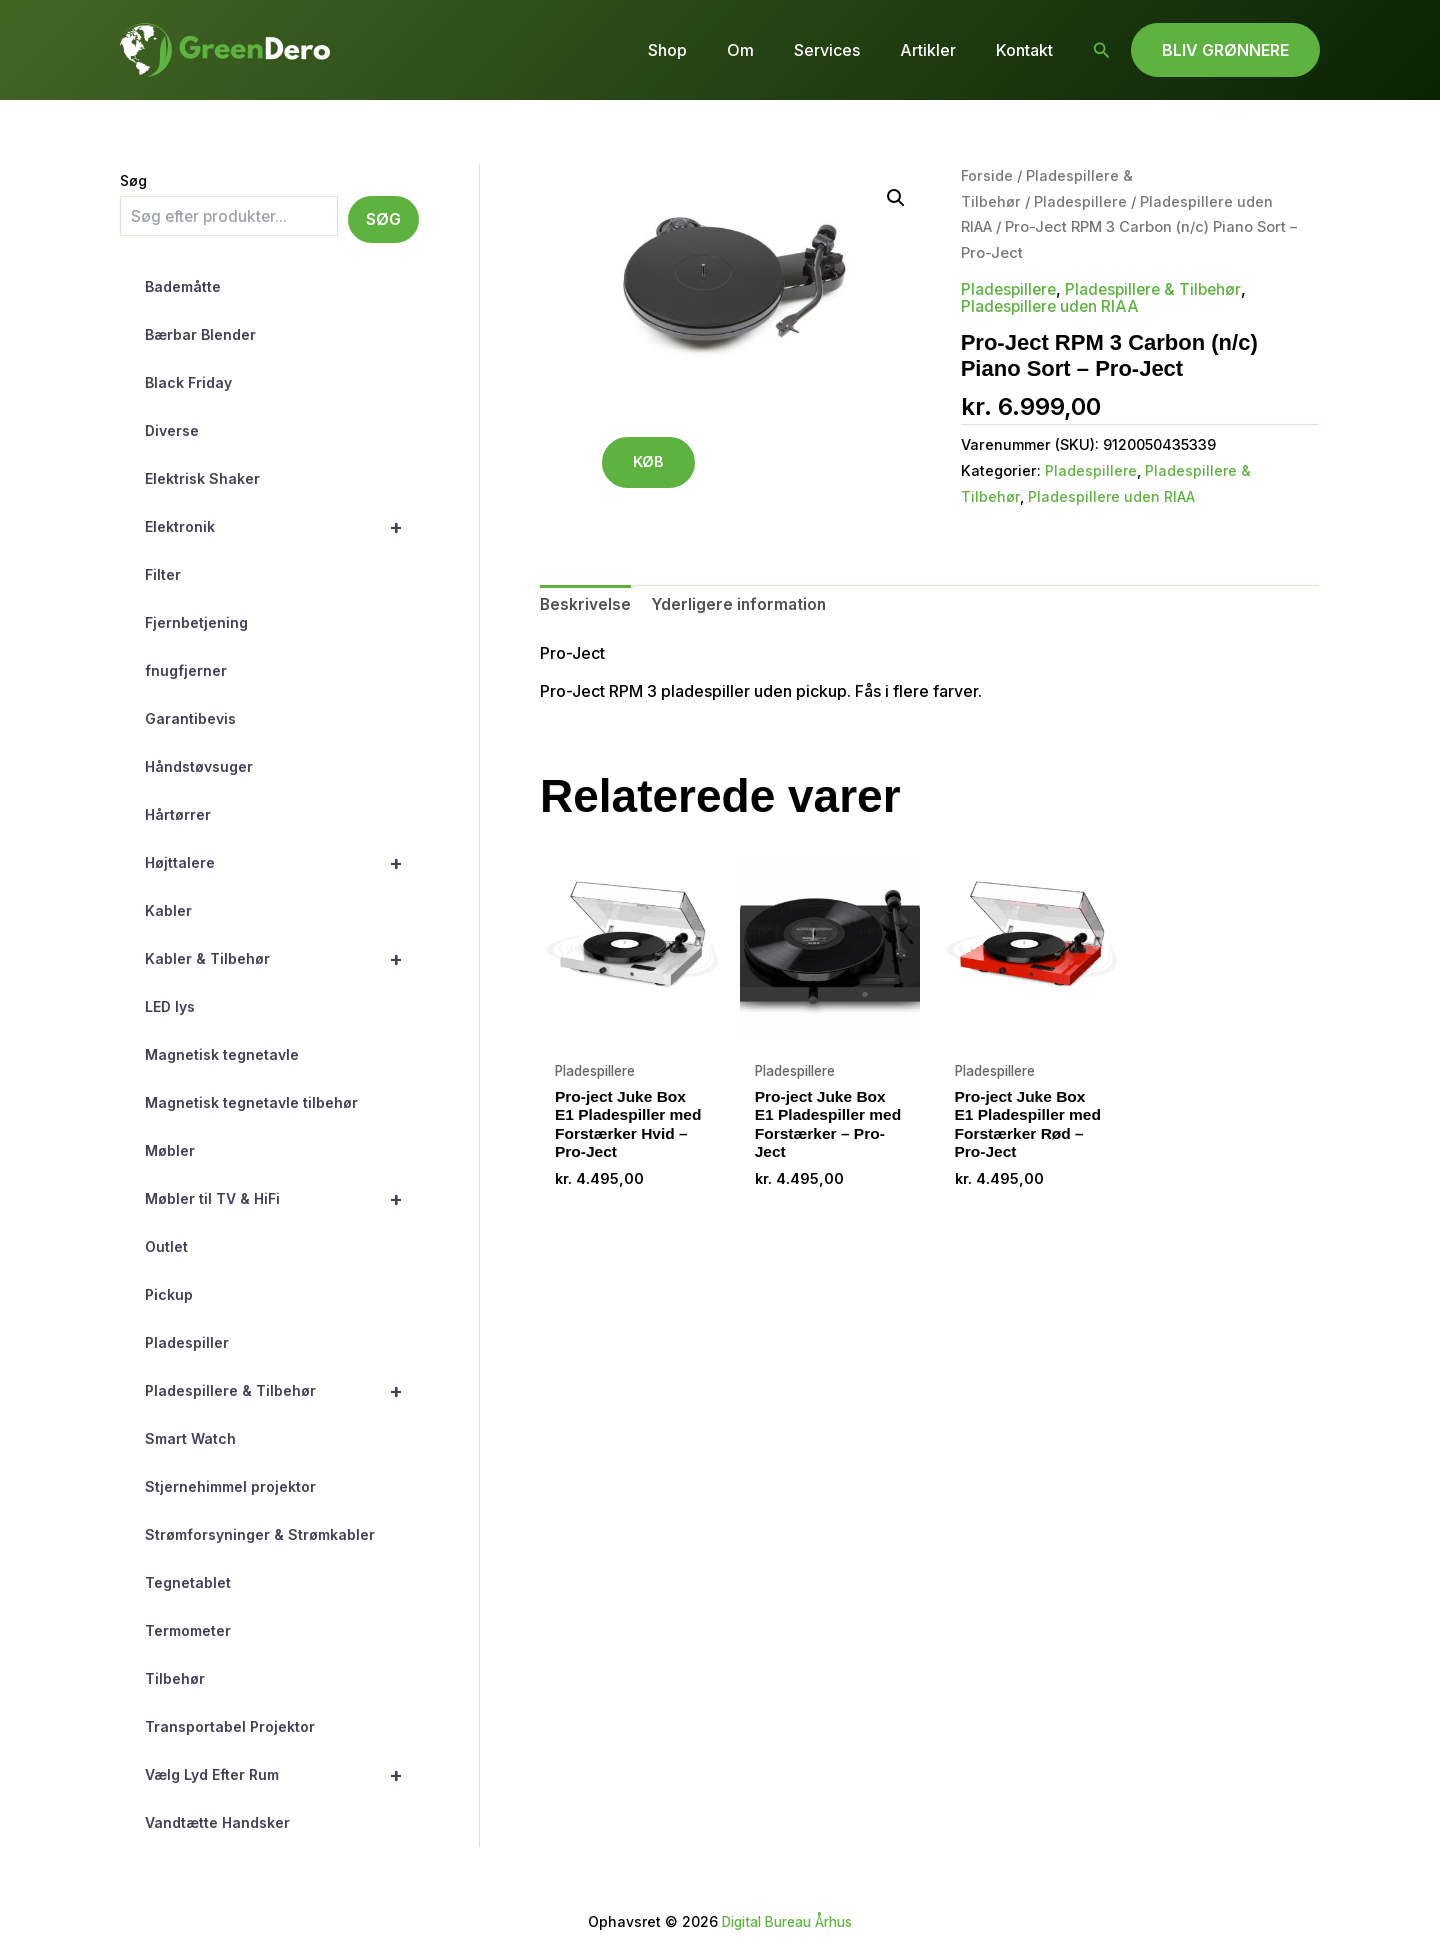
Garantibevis (190, 718)
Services (847, 50)
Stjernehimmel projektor (230, 1486)
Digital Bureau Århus (787, 1921)
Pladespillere (1081, 202)
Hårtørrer (178, 814)
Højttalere (282, 863)
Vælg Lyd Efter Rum (282, 1775)
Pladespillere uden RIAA (1052, 305)
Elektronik (282, 527)
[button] (1102, 50)
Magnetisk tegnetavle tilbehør (251, 1102)
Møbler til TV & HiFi (282, 1199)
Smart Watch (190, 1438)
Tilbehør (175, 1678)
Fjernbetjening (196, 622)
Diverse (172, 430)
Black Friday (188, 382)
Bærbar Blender (200, 334)
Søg (133, 180)
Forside (987, 176)
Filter (163, 574)
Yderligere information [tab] (741, 604)
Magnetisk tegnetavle (222, 1054)
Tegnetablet (188, 1582)
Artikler (940, 50)
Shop (703, 50)
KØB (655, 465)
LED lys (170, 1006)
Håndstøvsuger (199, 766)
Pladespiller (187, 1342)
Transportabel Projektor (230, 1726)
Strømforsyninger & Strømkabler (260, 1534)
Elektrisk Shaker (202, 478)
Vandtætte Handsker (217, 1822)
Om (768, 50)
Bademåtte (183, 286)
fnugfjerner (186, 670)
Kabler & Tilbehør (282, 959)
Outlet (166, 1246)
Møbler (170, 1150)
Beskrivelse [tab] (586, 604)
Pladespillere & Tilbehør (282, 1391)
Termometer (188, 1630)
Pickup (169, 1294)
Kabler (168, 910)
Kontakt (1028, 50)
